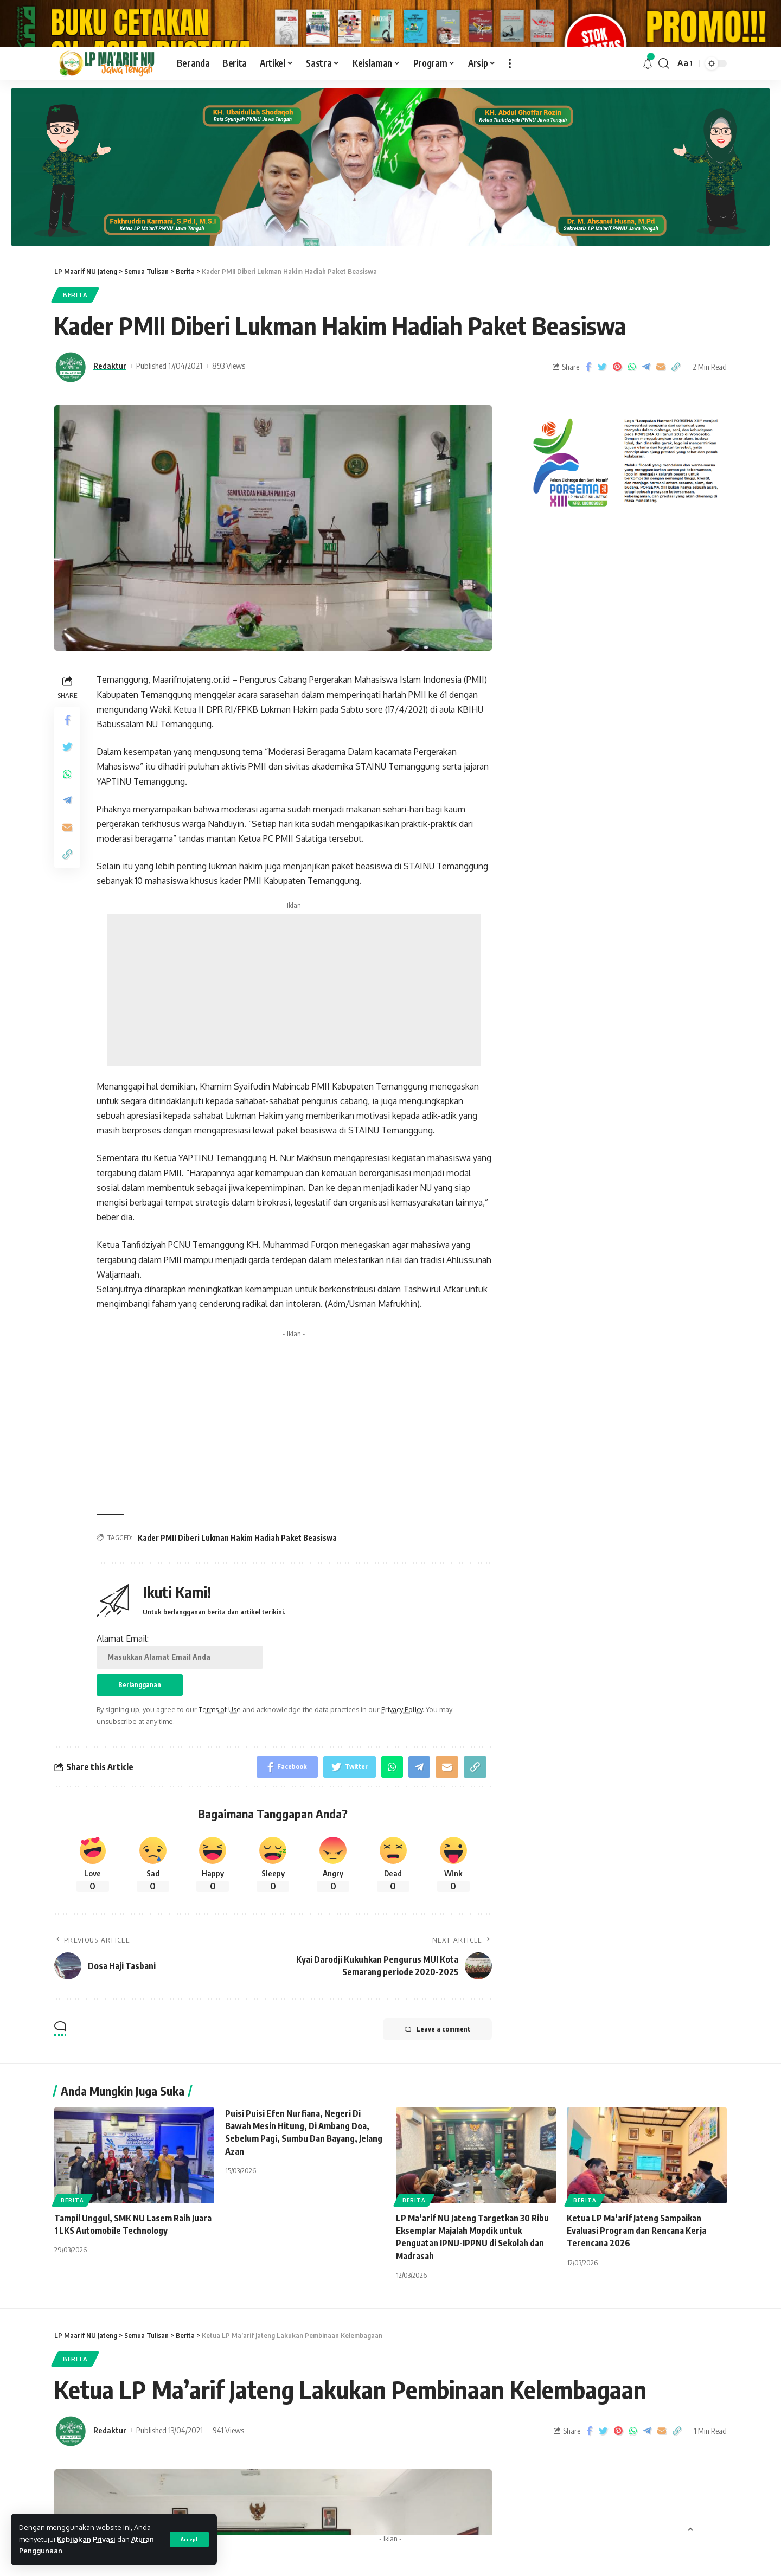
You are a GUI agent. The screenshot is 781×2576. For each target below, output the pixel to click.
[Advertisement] (294, 1036)
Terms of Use (220, 1755)
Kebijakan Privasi (86, 2539)
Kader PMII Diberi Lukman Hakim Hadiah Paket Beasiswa (237, 1583)
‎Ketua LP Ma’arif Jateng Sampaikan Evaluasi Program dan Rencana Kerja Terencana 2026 (636, 2277)
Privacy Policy (401, 1755)
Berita (75, 341)
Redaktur (109, 411)
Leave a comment (437, 2075)
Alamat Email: (180, 1696)
